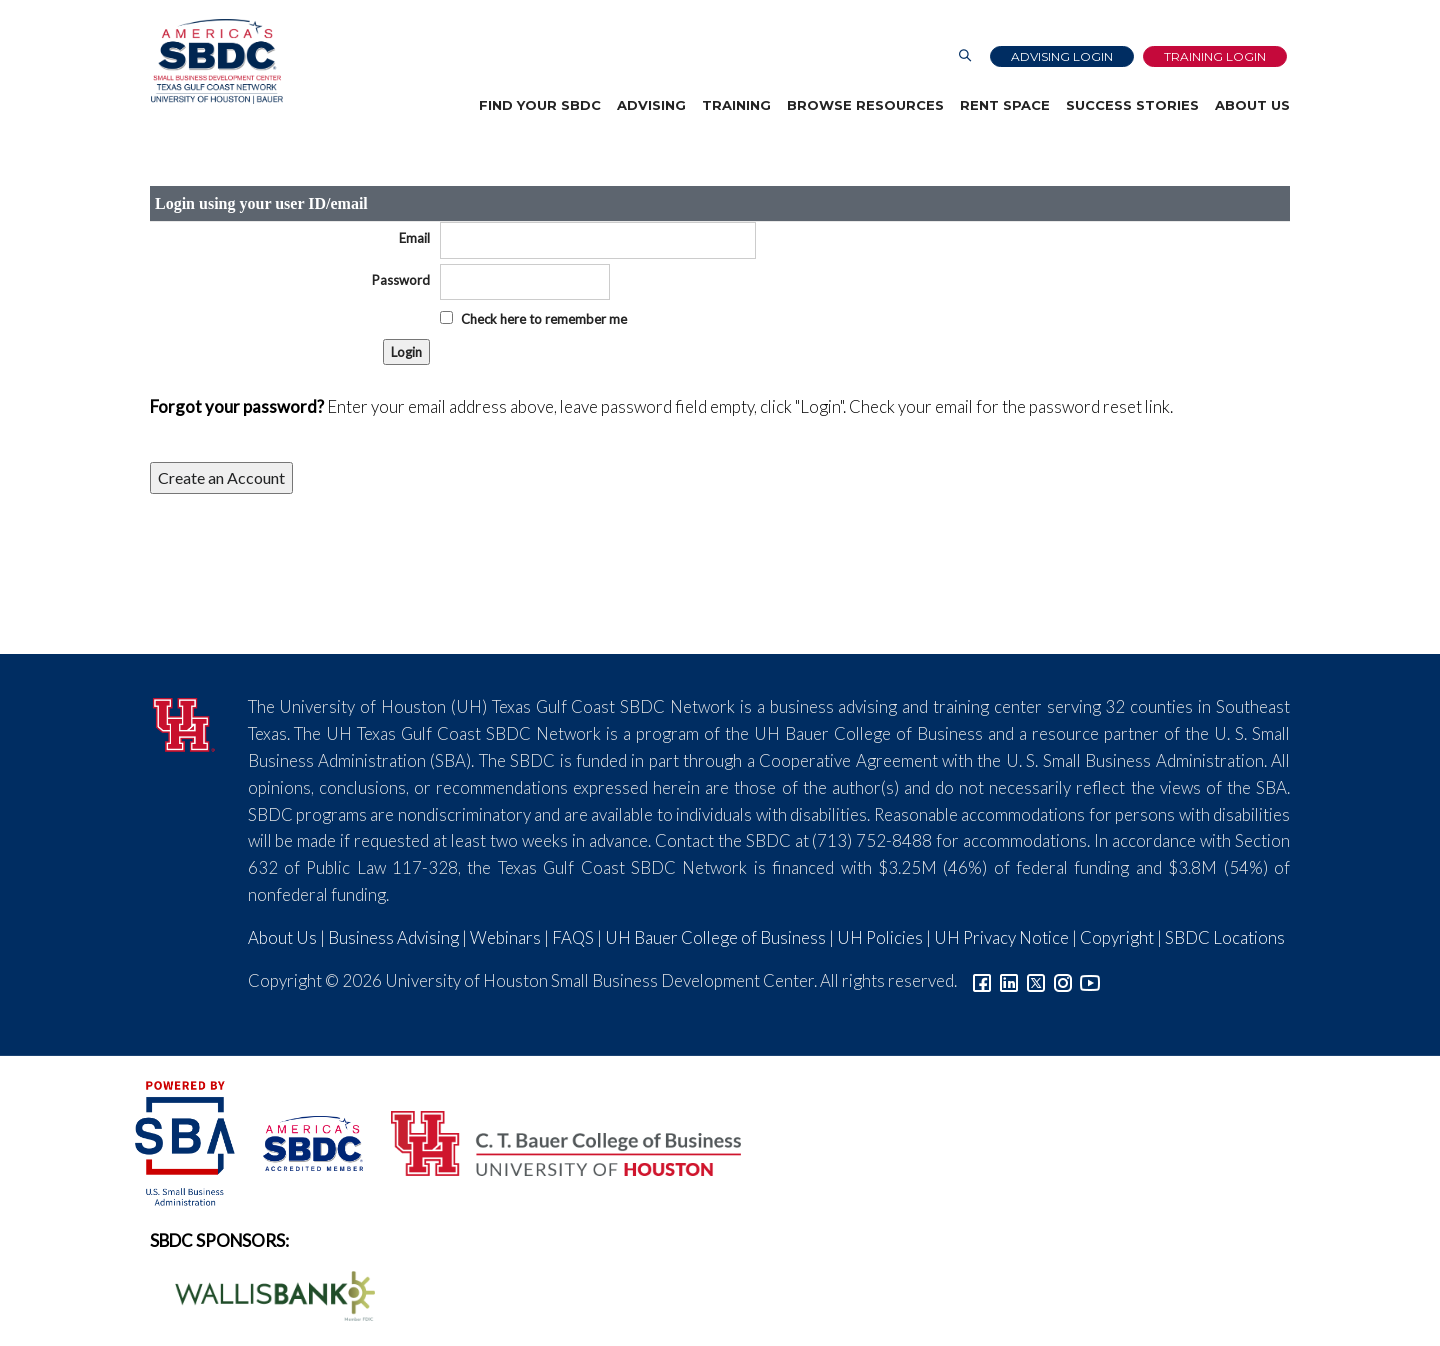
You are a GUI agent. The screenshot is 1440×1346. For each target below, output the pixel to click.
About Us (1252, 105)
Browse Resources (865, 105)
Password (401, 280)
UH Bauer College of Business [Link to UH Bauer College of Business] (715, 937)
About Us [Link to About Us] (282, 937)
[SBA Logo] (186, 1140)
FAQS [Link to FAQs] (573, 937)
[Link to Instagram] (1063, 980)
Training (736, 105)
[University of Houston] (184, 721)
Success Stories (1132, 105)
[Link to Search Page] (965, 56)
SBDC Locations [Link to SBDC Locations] (1225, 937)
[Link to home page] (216, 61)
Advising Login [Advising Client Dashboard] (1062, 56)
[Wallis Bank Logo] (264, 1293)
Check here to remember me (544, 319)
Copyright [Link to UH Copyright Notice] (1117, 937)
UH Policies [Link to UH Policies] (880, 937)
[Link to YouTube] (1090, 980)
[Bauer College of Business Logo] (553, 1140)
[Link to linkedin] (1009, 980)
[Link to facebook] (982, 980)
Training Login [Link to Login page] (1215, 56)
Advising (651, 105)
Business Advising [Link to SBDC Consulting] (393, 937)
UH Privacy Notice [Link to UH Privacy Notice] (1001, 937)
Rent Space (1005, 105)
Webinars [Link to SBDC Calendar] (505, 937)
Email (414, 238)
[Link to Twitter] (1036, 980)
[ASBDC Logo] (302, 1140)
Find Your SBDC (540, 105)
